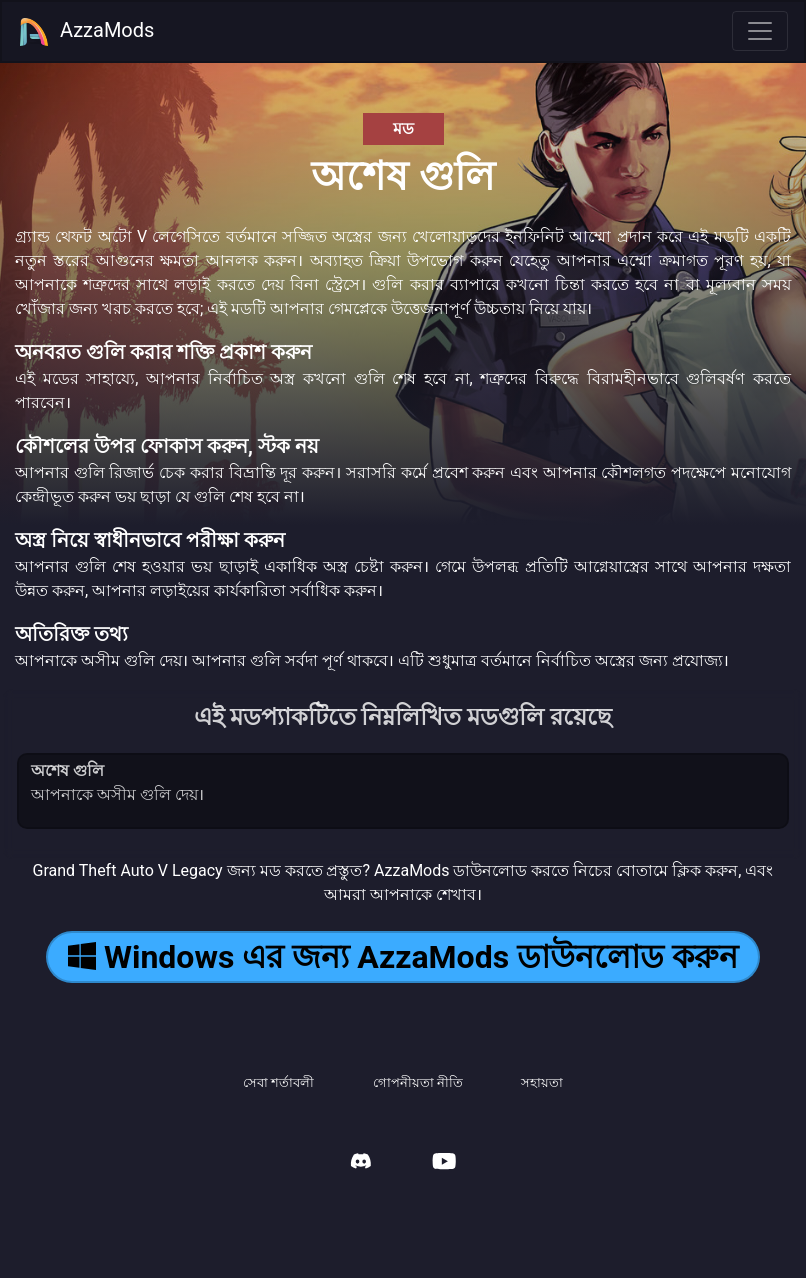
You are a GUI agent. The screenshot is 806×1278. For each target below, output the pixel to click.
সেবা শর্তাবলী (278, 1082)
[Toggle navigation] (760, 31)
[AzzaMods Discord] (361, 1163)
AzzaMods (86, 32)
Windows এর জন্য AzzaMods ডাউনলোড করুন (403, 957)
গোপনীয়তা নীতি (418, 1082)
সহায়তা (542, 1082)
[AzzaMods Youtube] (444, 1163)
